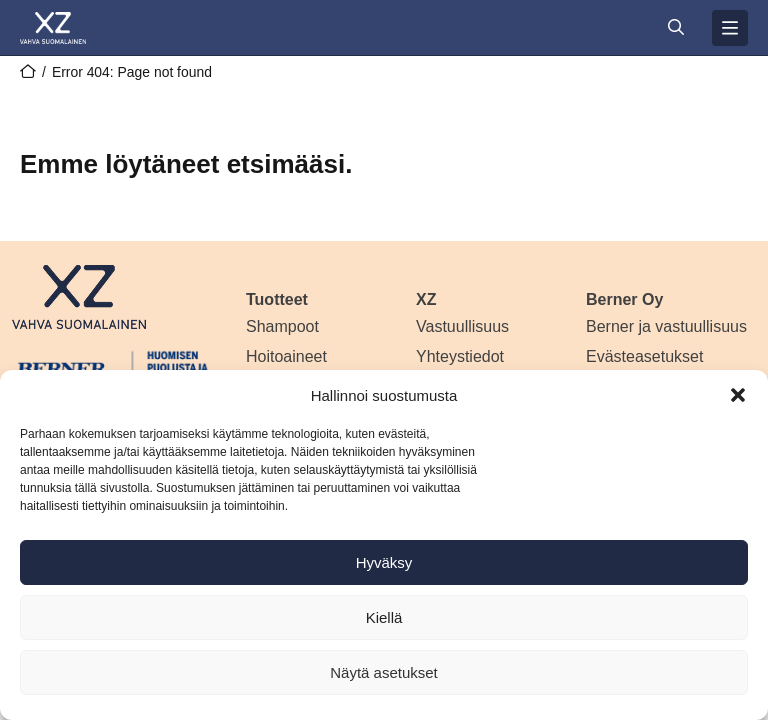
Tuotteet (277, 299)
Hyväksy (384, 562)
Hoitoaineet (286, 356)
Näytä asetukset (384, 672)
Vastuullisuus (462, 326)
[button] (738, 395)
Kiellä (384, 617)
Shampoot (282, 326)
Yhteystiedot (460, 356)
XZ (426, 299)
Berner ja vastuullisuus (666, 326)
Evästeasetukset (644, 356)
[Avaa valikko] (730, 28)
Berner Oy (624, 299)
